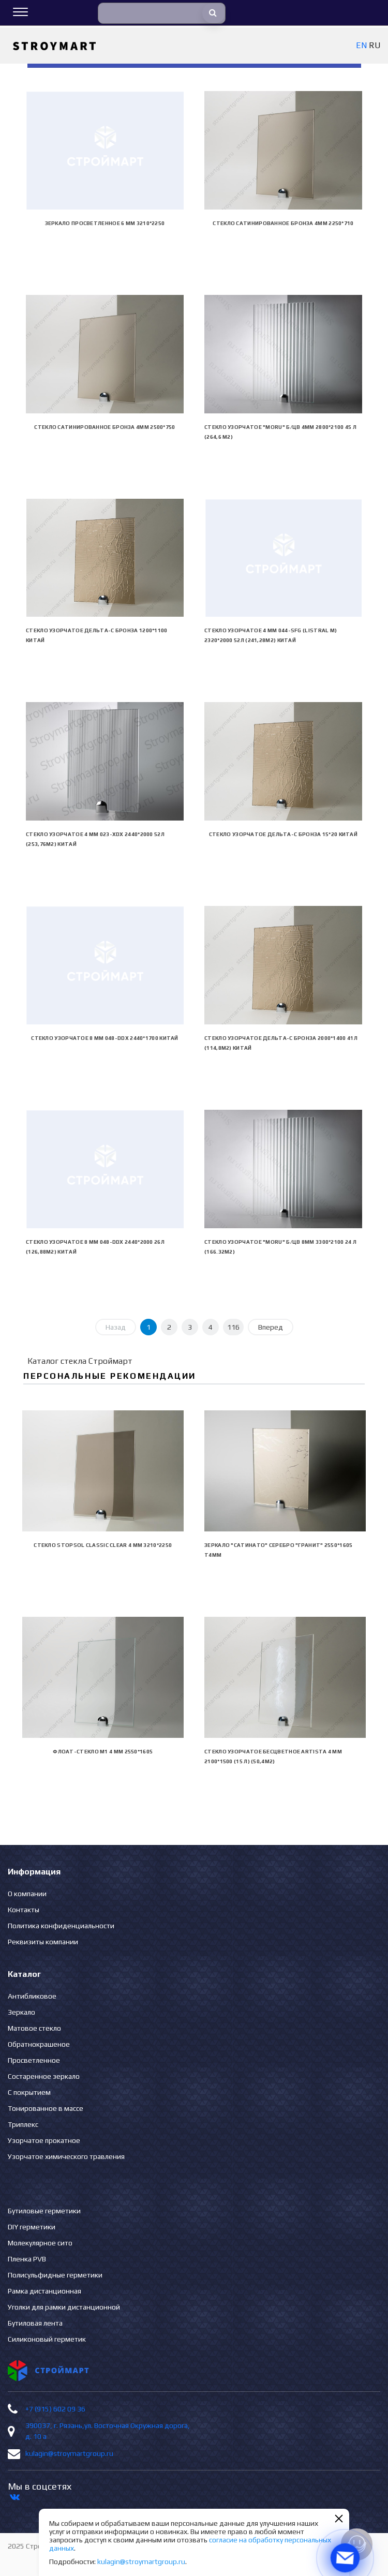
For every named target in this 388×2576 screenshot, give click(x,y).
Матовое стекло (34, 2028)
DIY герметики (31, 2227)
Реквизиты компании (43, 1942)
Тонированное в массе (45, 2108)
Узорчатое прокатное (44, 2140)
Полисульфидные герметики (55, 2275)
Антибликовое (32, 1996)
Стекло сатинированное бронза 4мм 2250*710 (283, 223)
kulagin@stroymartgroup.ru (69, 2453)
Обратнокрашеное (39, 2044)
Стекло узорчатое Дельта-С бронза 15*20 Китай (283, 834)
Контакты (23, 1909)
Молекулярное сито (40, 2243)
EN (361, 45)
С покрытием (29, 2092)
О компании (27, 1893)
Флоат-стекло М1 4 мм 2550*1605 (103, 1751)
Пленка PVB (27, 2259)
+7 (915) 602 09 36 (55, 2409)
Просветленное (34, 2060)
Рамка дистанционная (44, 2291)
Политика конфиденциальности (61, 1926)
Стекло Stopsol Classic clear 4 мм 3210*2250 (103, 1545)
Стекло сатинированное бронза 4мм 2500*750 (104, 427)
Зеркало (21, 2012)
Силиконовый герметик (47, 2339)
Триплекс (23, 2124)
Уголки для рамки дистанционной (64, 2307)
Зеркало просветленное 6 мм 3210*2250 (105, 223)
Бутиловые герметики (44, 2211)
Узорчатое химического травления (66, 2156)
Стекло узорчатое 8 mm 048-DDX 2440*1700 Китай (104, 1038)
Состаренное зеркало (44, 2076)
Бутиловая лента (35, 2323)
